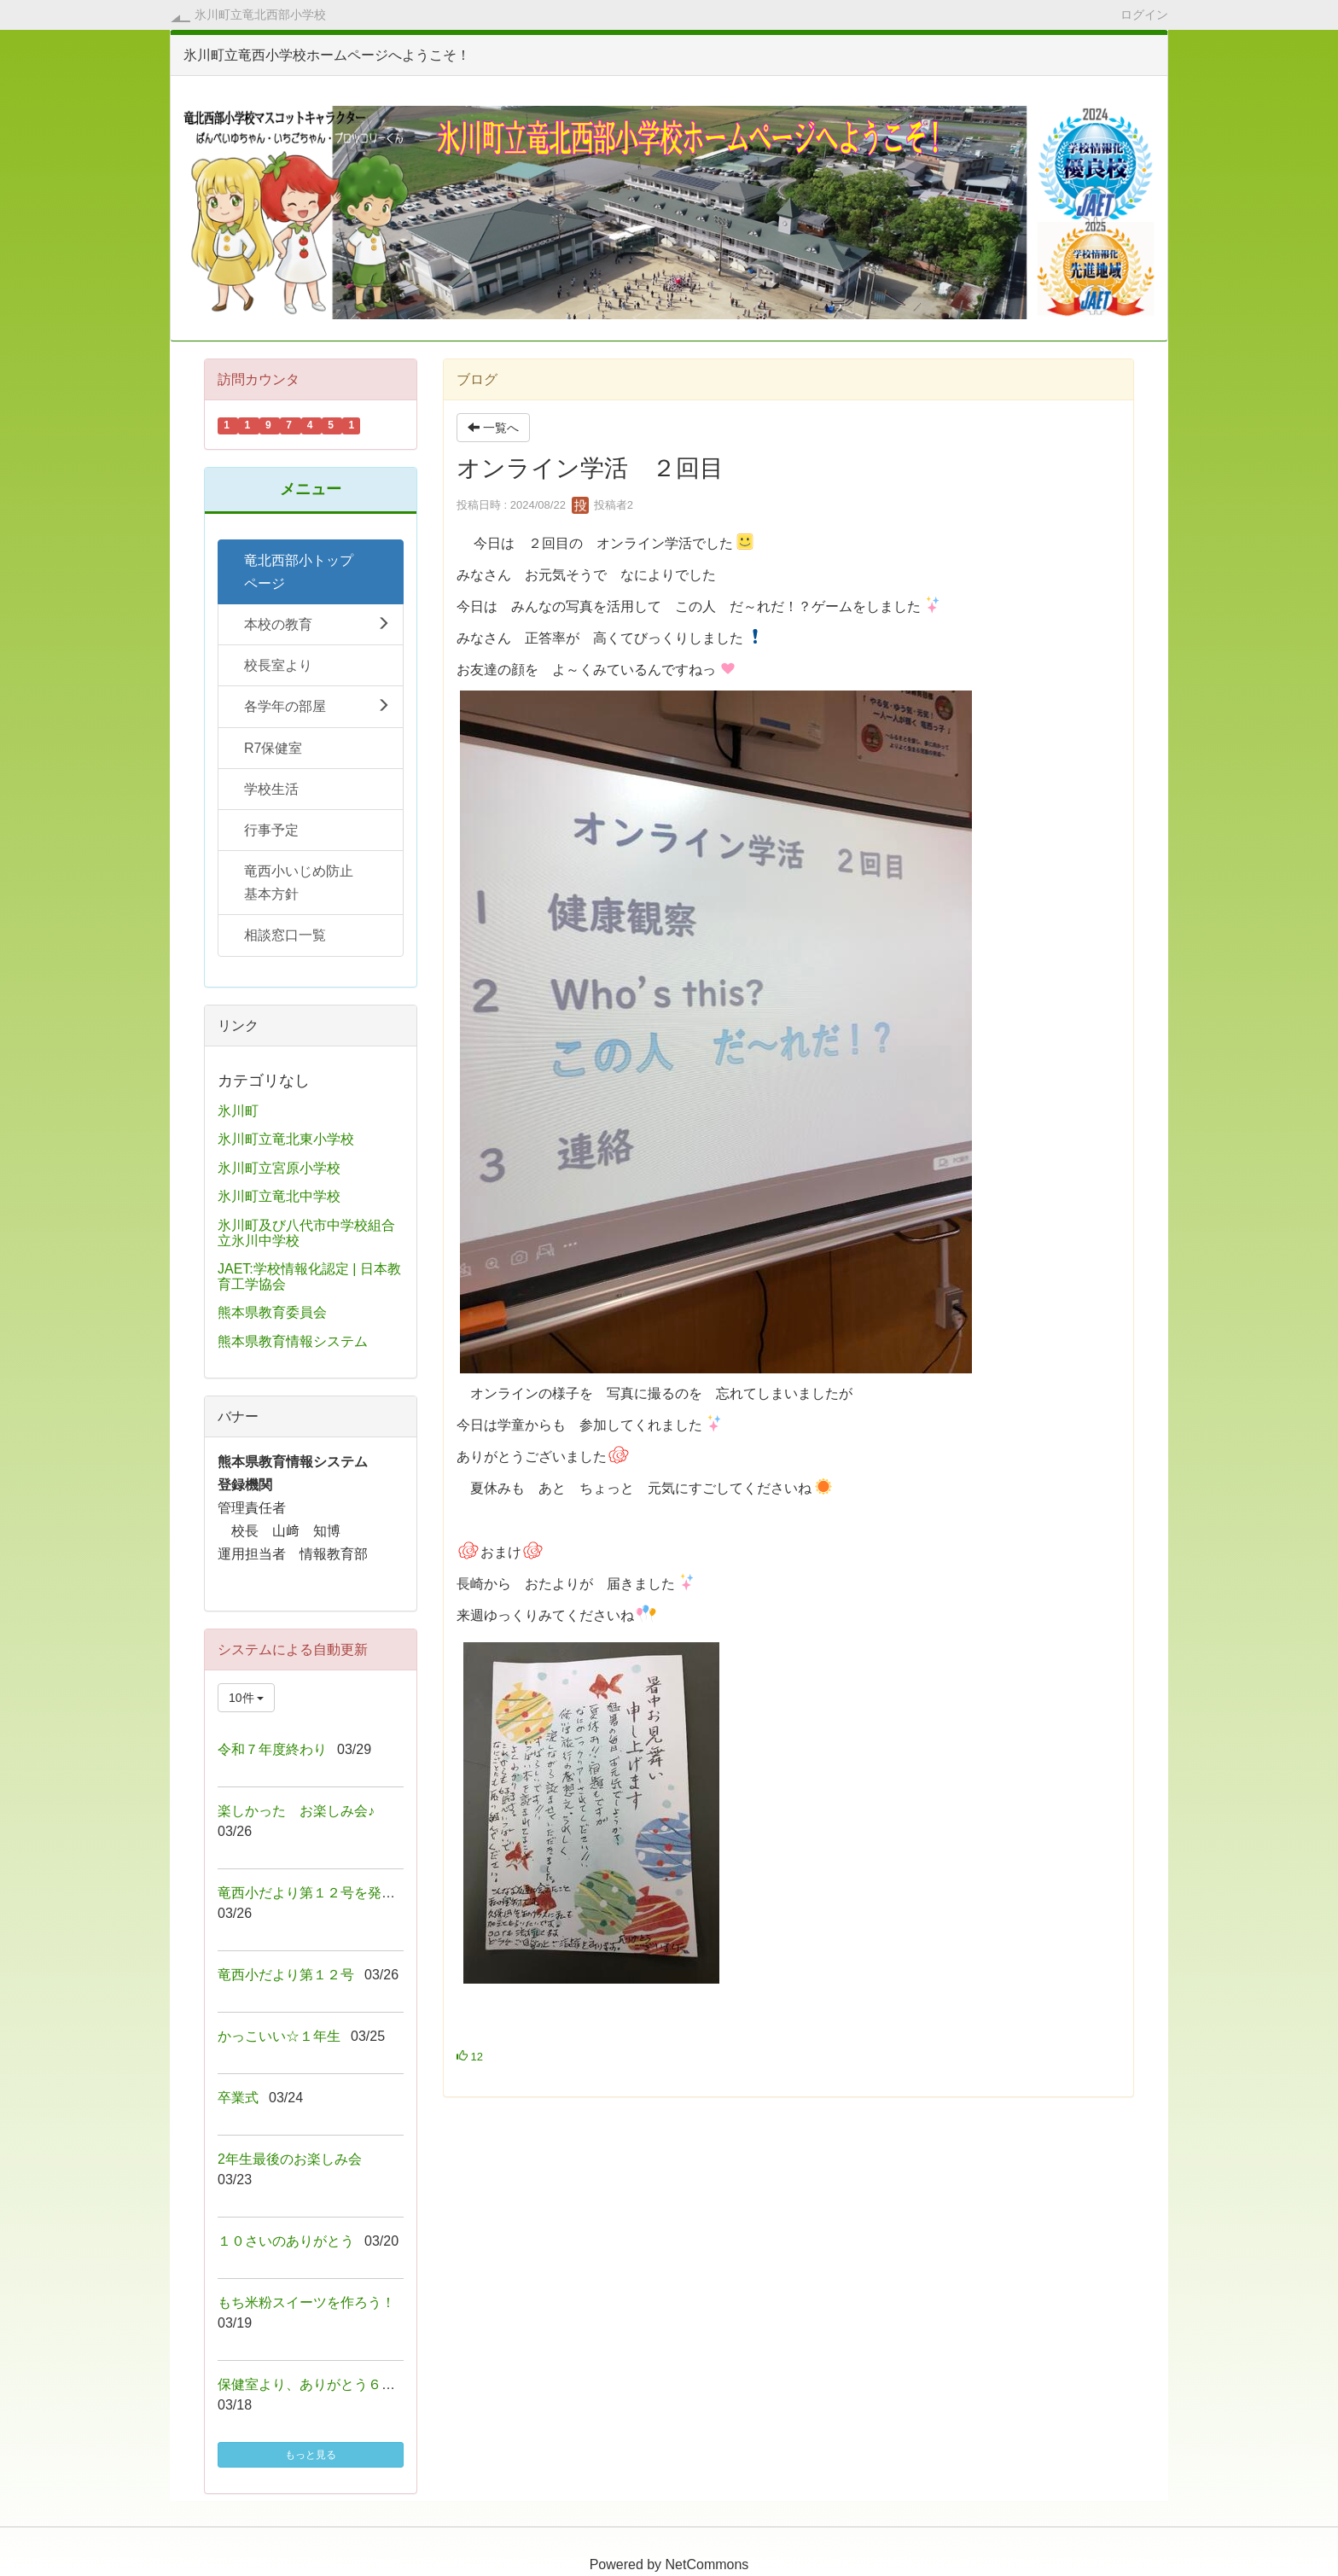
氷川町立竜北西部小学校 (260, 14)
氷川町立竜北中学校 (279, 1196)
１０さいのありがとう (286, 2241)
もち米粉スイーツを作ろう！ (306, 2302)
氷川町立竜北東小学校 (286, 1139)
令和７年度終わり (272, 1749)
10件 (246, 1698)
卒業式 (238, 2097)
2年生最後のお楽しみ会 (290, 2159)
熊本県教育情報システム (293, 1341)
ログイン (1144, 14)
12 (470, 2056)
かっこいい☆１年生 (279, 2036)
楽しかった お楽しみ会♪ (296, 1811)
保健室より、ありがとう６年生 (313, 2384)
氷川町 (238, 1111)
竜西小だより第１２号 (286, 1974)
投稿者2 (602, 504)
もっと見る (310, 2455)
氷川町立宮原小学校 (279, 1168)
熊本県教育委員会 (272, 1312)
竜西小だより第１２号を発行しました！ (340, 1892)
